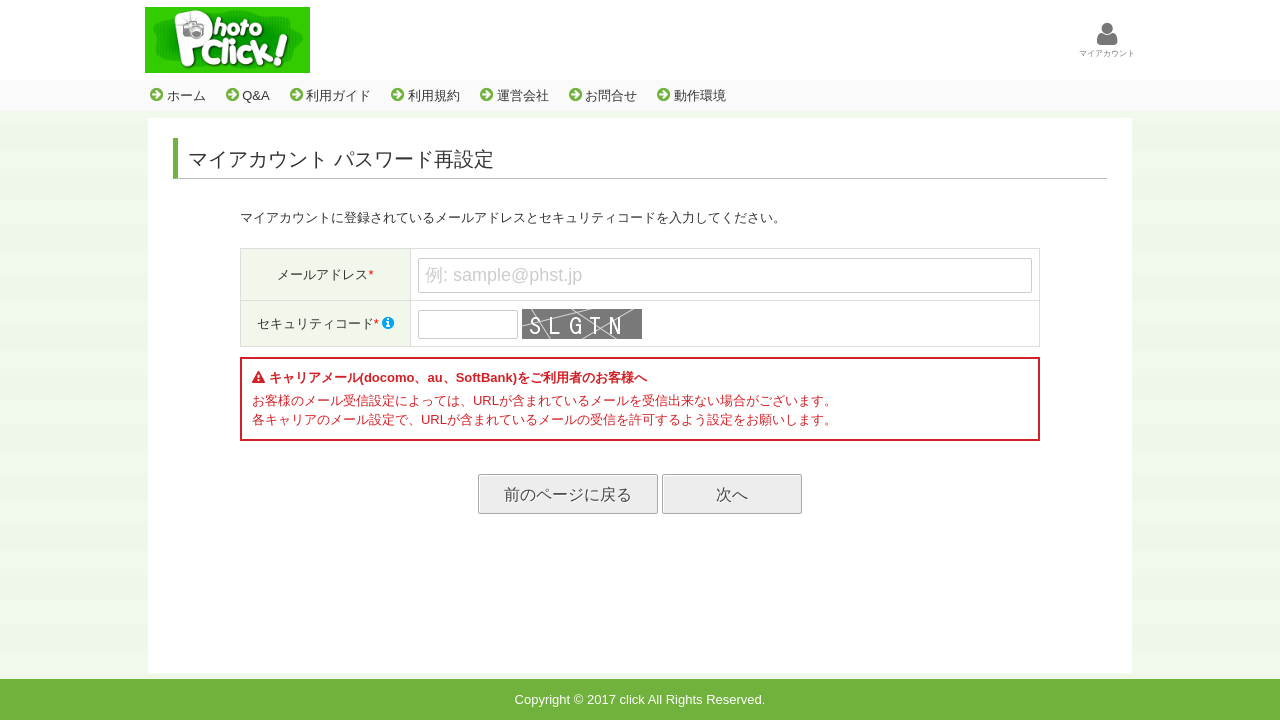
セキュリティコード (326, 323)
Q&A (248, 95)
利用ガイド (331, 95)
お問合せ (603, 95)
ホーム (178, 95)
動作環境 (691, 95)
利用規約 (425, 95)
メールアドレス (325, 274)
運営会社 (514, 95)
